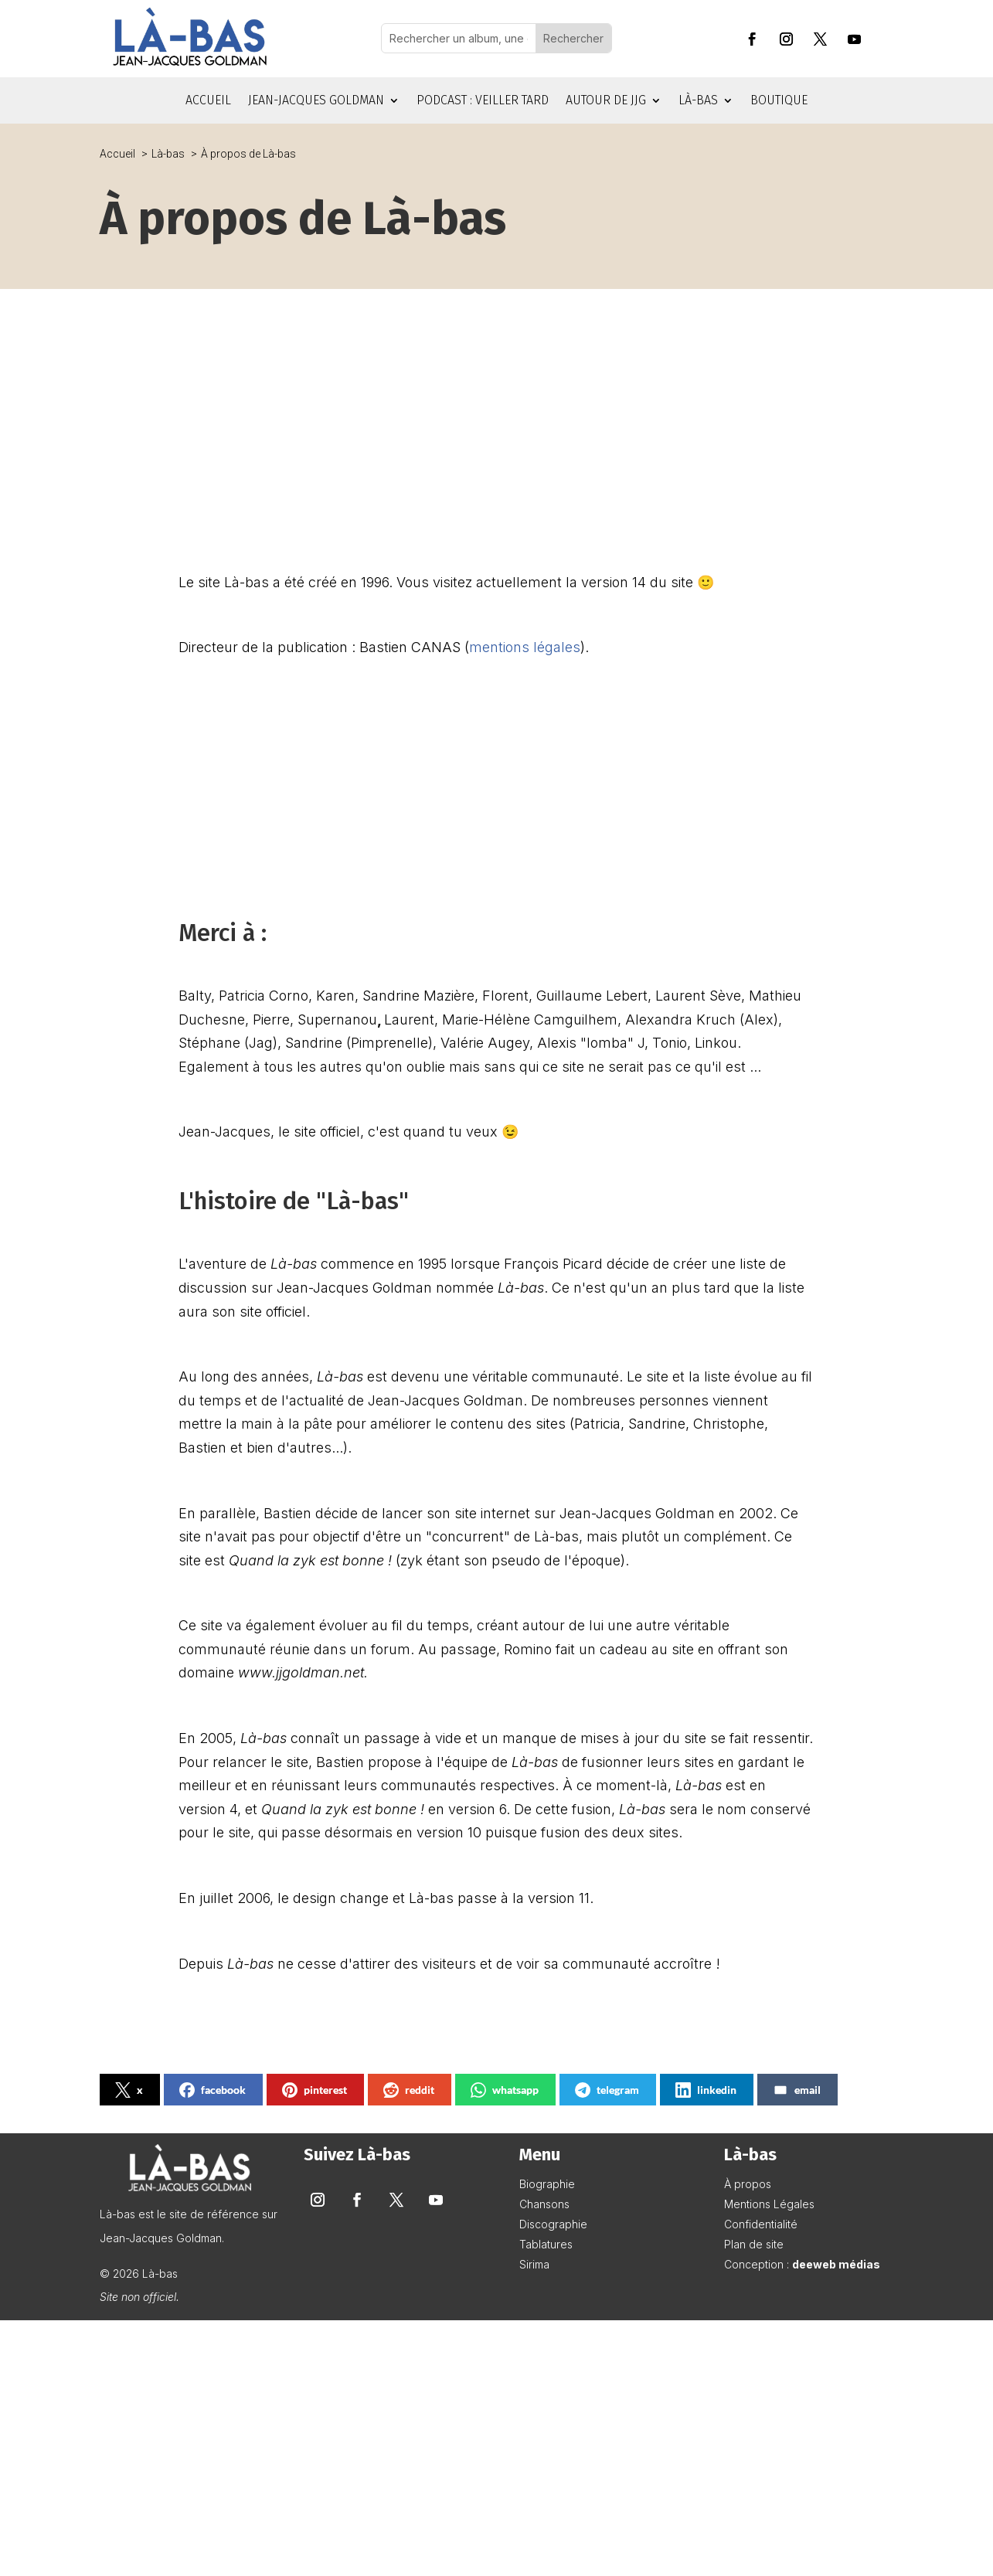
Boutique (779, 101)
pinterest (314, 2090)
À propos (747, 2183)
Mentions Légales (769, 2204)
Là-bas (698, 101)
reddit (408, 2090)
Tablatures (546, 2244)
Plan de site (754, 2244)
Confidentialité (760, 2224)
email (797, 2090)
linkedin (705, 2090)
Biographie (547, 2183)
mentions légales (524, 647)
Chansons (544, 2204)
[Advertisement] (497, 417)
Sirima (534, 2264)
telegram (607, 2090)
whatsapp (505, 2090)
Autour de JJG (606, 101)
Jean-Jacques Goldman (316, 101)
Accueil (208, 101)
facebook (212, 2090)
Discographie (553, 2224)
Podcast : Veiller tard (483, 101)
